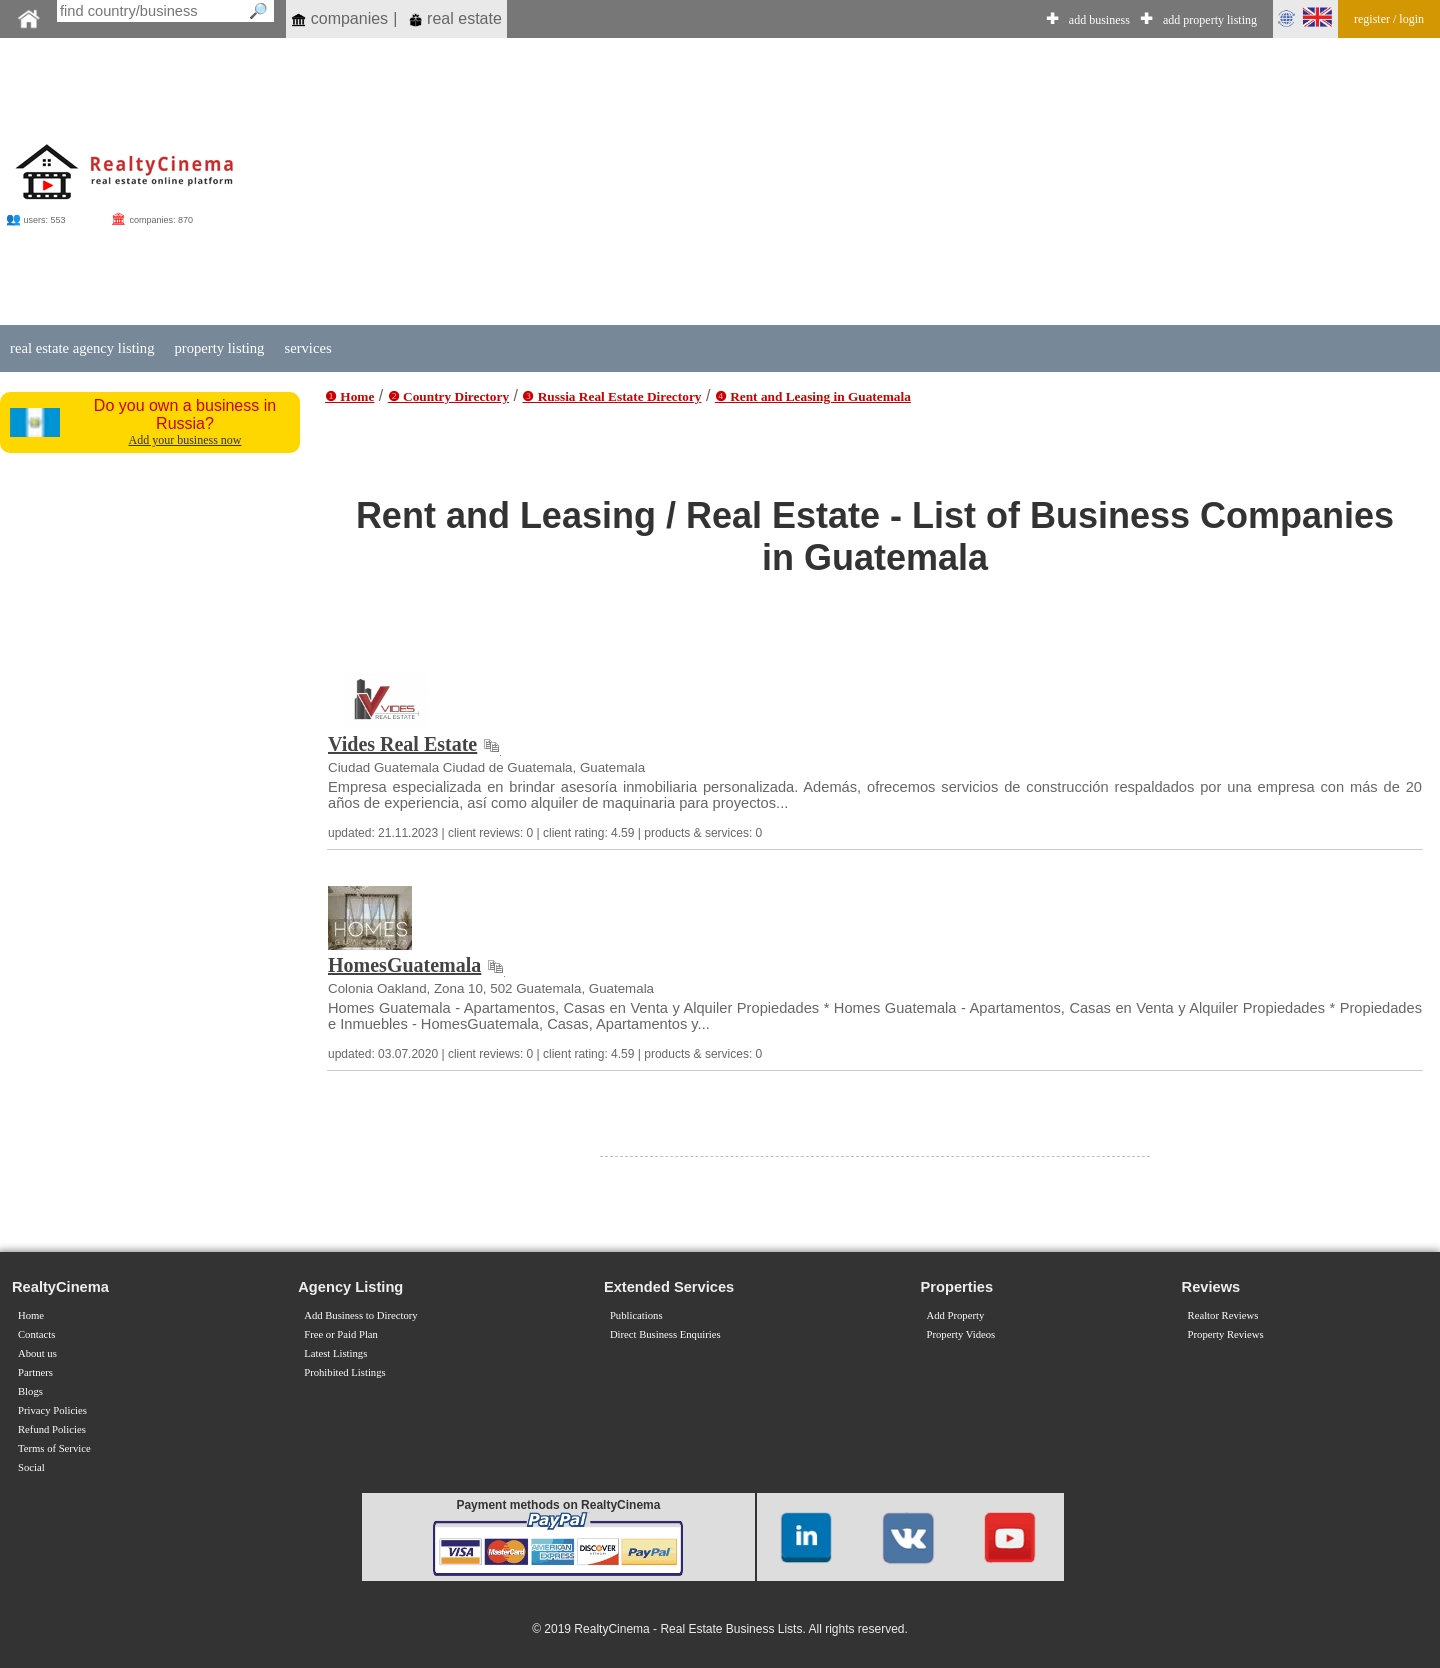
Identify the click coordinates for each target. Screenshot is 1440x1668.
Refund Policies (52, 1429)
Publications (636, 1315)
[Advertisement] (822, 182)
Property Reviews (1226, 1334)
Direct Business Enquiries (665, 1334)
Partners (35, 1372)
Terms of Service (54, 1448)
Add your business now (185, 440)
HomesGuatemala (404, 965)
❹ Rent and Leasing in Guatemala (813, 396)
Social (31, 1467)
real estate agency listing (82, 348)
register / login (1389, 19)
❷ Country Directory (448, 396)
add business (1099, 20)
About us (37, 1353)
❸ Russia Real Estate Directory (611, 396)
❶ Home (349, 396)
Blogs (30, 1391)
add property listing (1210, 20)
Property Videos (961, 1334)
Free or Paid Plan (341, 1334)
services (307, 348)
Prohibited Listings (344, 1372)
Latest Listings (335, 1353)
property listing (219, 348)
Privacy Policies (52, 1410)
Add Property (956, 1315)
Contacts (36, 1334)
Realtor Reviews (1223, 1315)
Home (31, 1315)
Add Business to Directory (360, 1315)
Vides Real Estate (402, 744)
